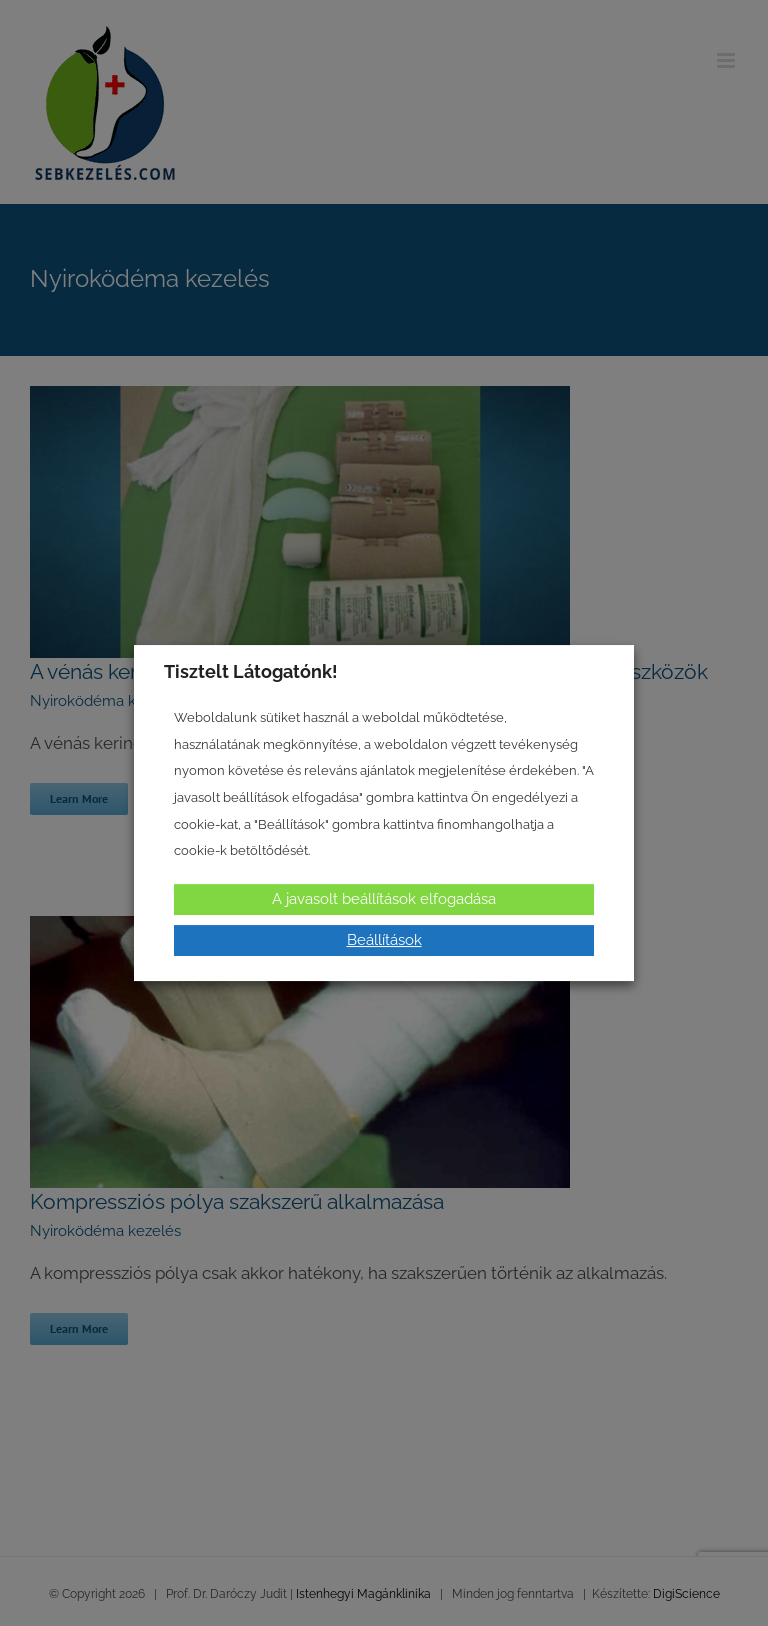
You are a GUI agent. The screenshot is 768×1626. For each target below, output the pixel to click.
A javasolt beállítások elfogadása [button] (384, 899)
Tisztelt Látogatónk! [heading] (251, 671)
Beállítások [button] (384, 940)
